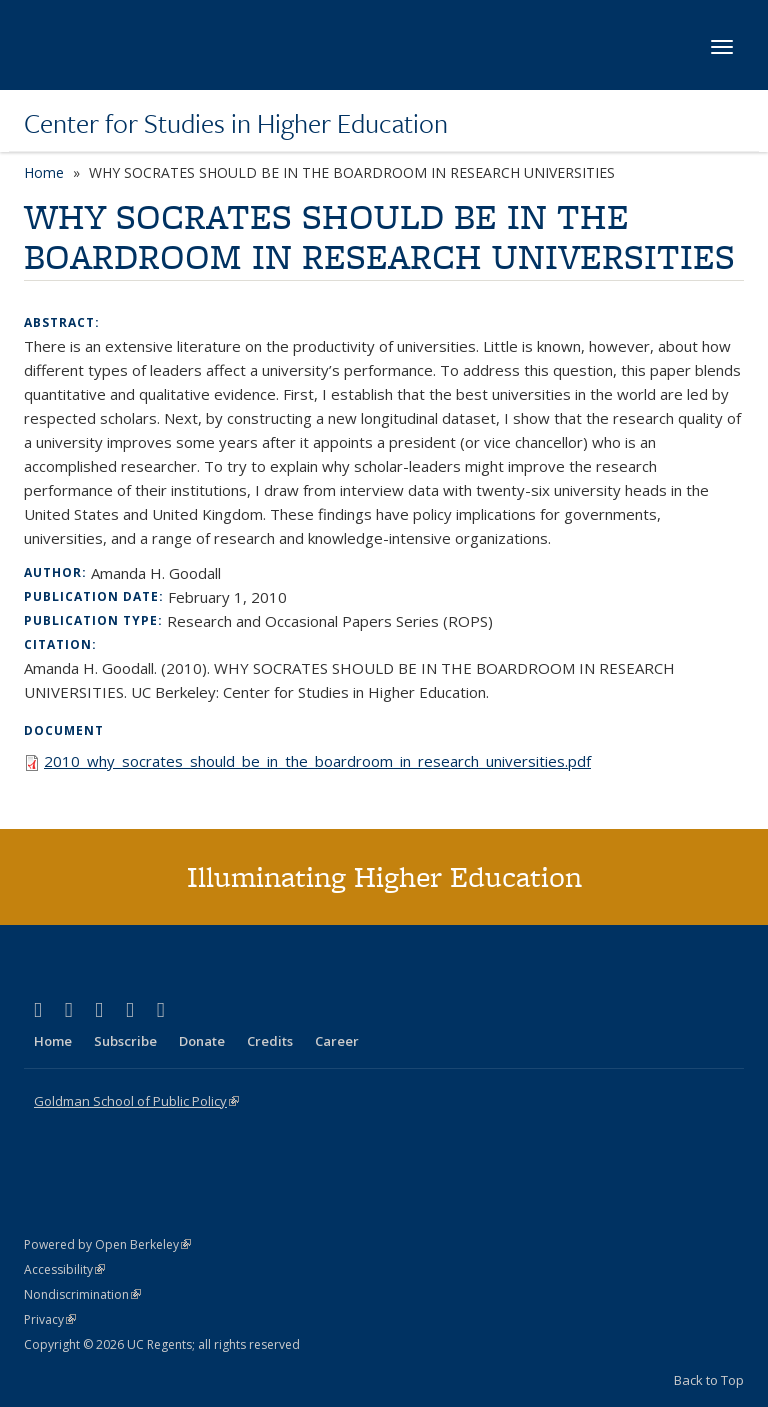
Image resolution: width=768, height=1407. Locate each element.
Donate (202, 1041)
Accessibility (64, 1269)
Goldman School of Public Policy (136, 1101)
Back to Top (709, 1380)
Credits (270, 1041)
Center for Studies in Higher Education (236, 123)
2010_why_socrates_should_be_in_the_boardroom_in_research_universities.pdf (317, 761)
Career (337, 1041)
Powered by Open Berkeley (107, 1244)
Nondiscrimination (82, 1294)
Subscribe (125, 1041)
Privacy (50, 1319)
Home (44, 172)
